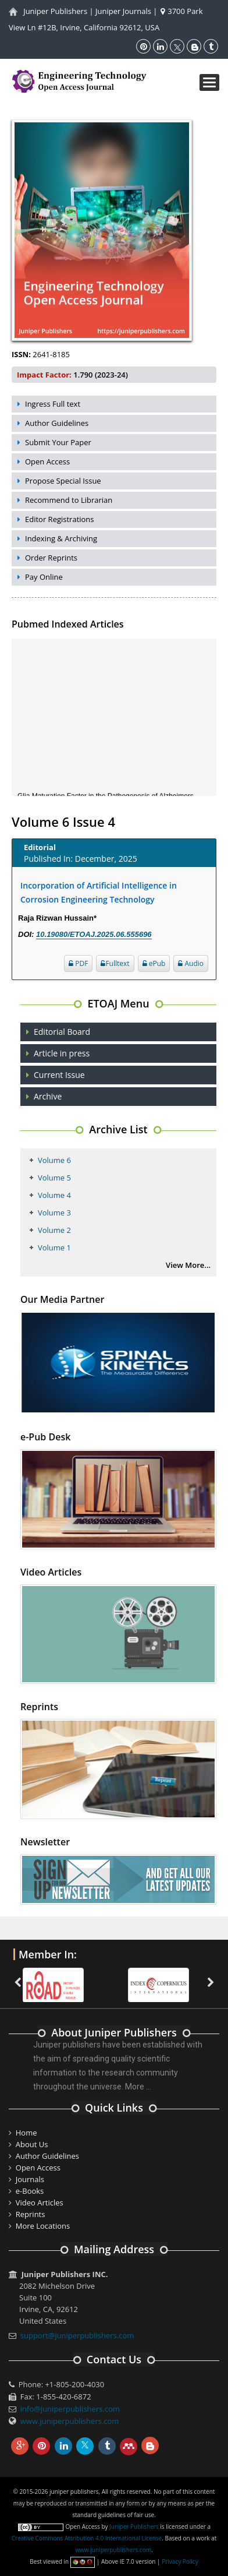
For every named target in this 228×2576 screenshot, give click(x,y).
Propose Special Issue (63, 480)
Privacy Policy (180, 2561)
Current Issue (59, 1074)
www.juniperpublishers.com (69, 2421)
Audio (191, 963)
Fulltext (115, 963)
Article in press (62, 1053)
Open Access (47, 461)
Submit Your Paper (58, 442)
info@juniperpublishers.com (70, 2409)
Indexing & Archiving (61, 538)
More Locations (43, 2226)
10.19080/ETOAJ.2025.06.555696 (94, 934)
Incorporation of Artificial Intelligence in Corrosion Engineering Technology (98, 892)
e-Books (30, 2191)
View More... (188, 1265)
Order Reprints (51, 557)
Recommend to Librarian (68, 500)
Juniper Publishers (55, 11)
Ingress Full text (52, 404)
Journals (30, 2179)
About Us (32, 2144)
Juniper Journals (123, 11)
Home (26, 2132)
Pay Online (44, 577)
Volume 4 (54, 1195)
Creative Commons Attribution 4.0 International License (87, 2538)
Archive (48, 1096)
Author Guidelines (56, 423)
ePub (154, 963)
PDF (78, 963)
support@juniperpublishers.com (77, 2335)
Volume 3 (54, 1212)
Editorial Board (62, 1031)
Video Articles (39, 2202)
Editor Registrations (59, 519)
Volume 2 (54, 1230)
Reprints (30, 2214)
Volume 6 (54, 1160)
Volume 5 (54, 1177)
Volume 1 (54, 1247)
